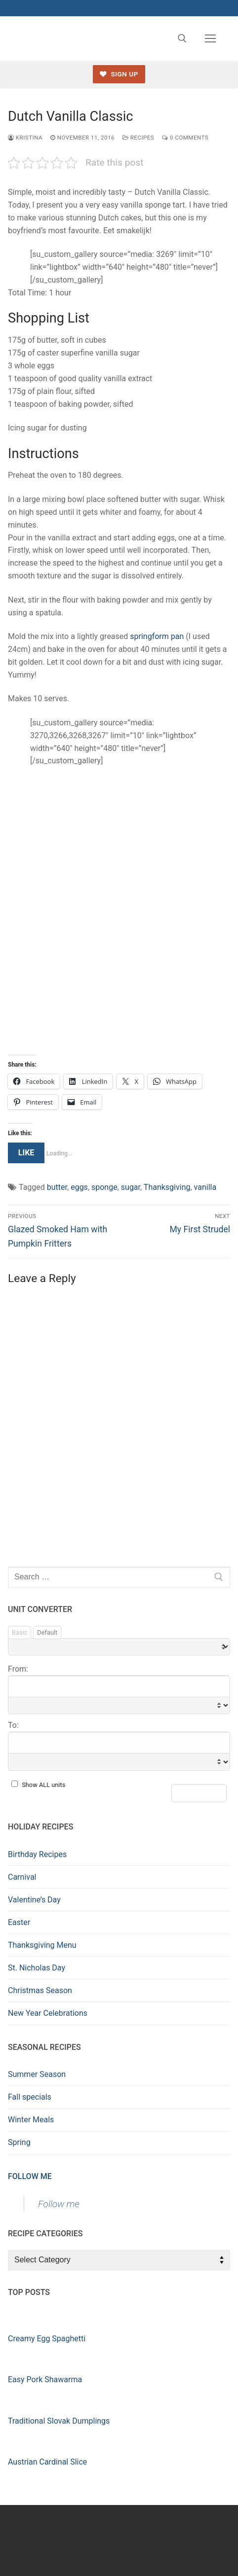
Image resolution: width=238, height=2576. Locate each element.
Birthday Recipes (37, 1854)
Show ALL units (43, 1785)
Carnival (22, 1877)
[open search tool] (182, 38)
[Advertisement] (119, 912)
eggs (79, 1187)
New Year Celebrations (47, 2013)
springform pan (157, 636)
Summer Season (37, 2074)
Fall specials (29, 2097)
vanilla (205, 1187)
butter (57, 1187)
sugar (130, 1187)
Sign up (119, 74)
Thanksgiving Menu (42, 1945)
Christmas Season (40, 1990)
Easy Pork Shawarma (45, 2379)
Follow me (30, 2176)
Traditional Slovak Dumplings (59, 2421)
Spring (19, 2142)
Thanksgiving (167, 1187)
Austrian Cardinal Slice (47, 2462)
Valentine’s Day (34, 1899)
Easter (19, 1922)
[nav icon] (210, 38)
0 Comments (185, 137)
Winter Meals (31, 2119)
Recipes (138, 137)
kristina (25, 137)
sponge (104, 1187)
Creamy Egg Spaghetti (46, 2338)
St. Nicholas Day (36, 1967)
